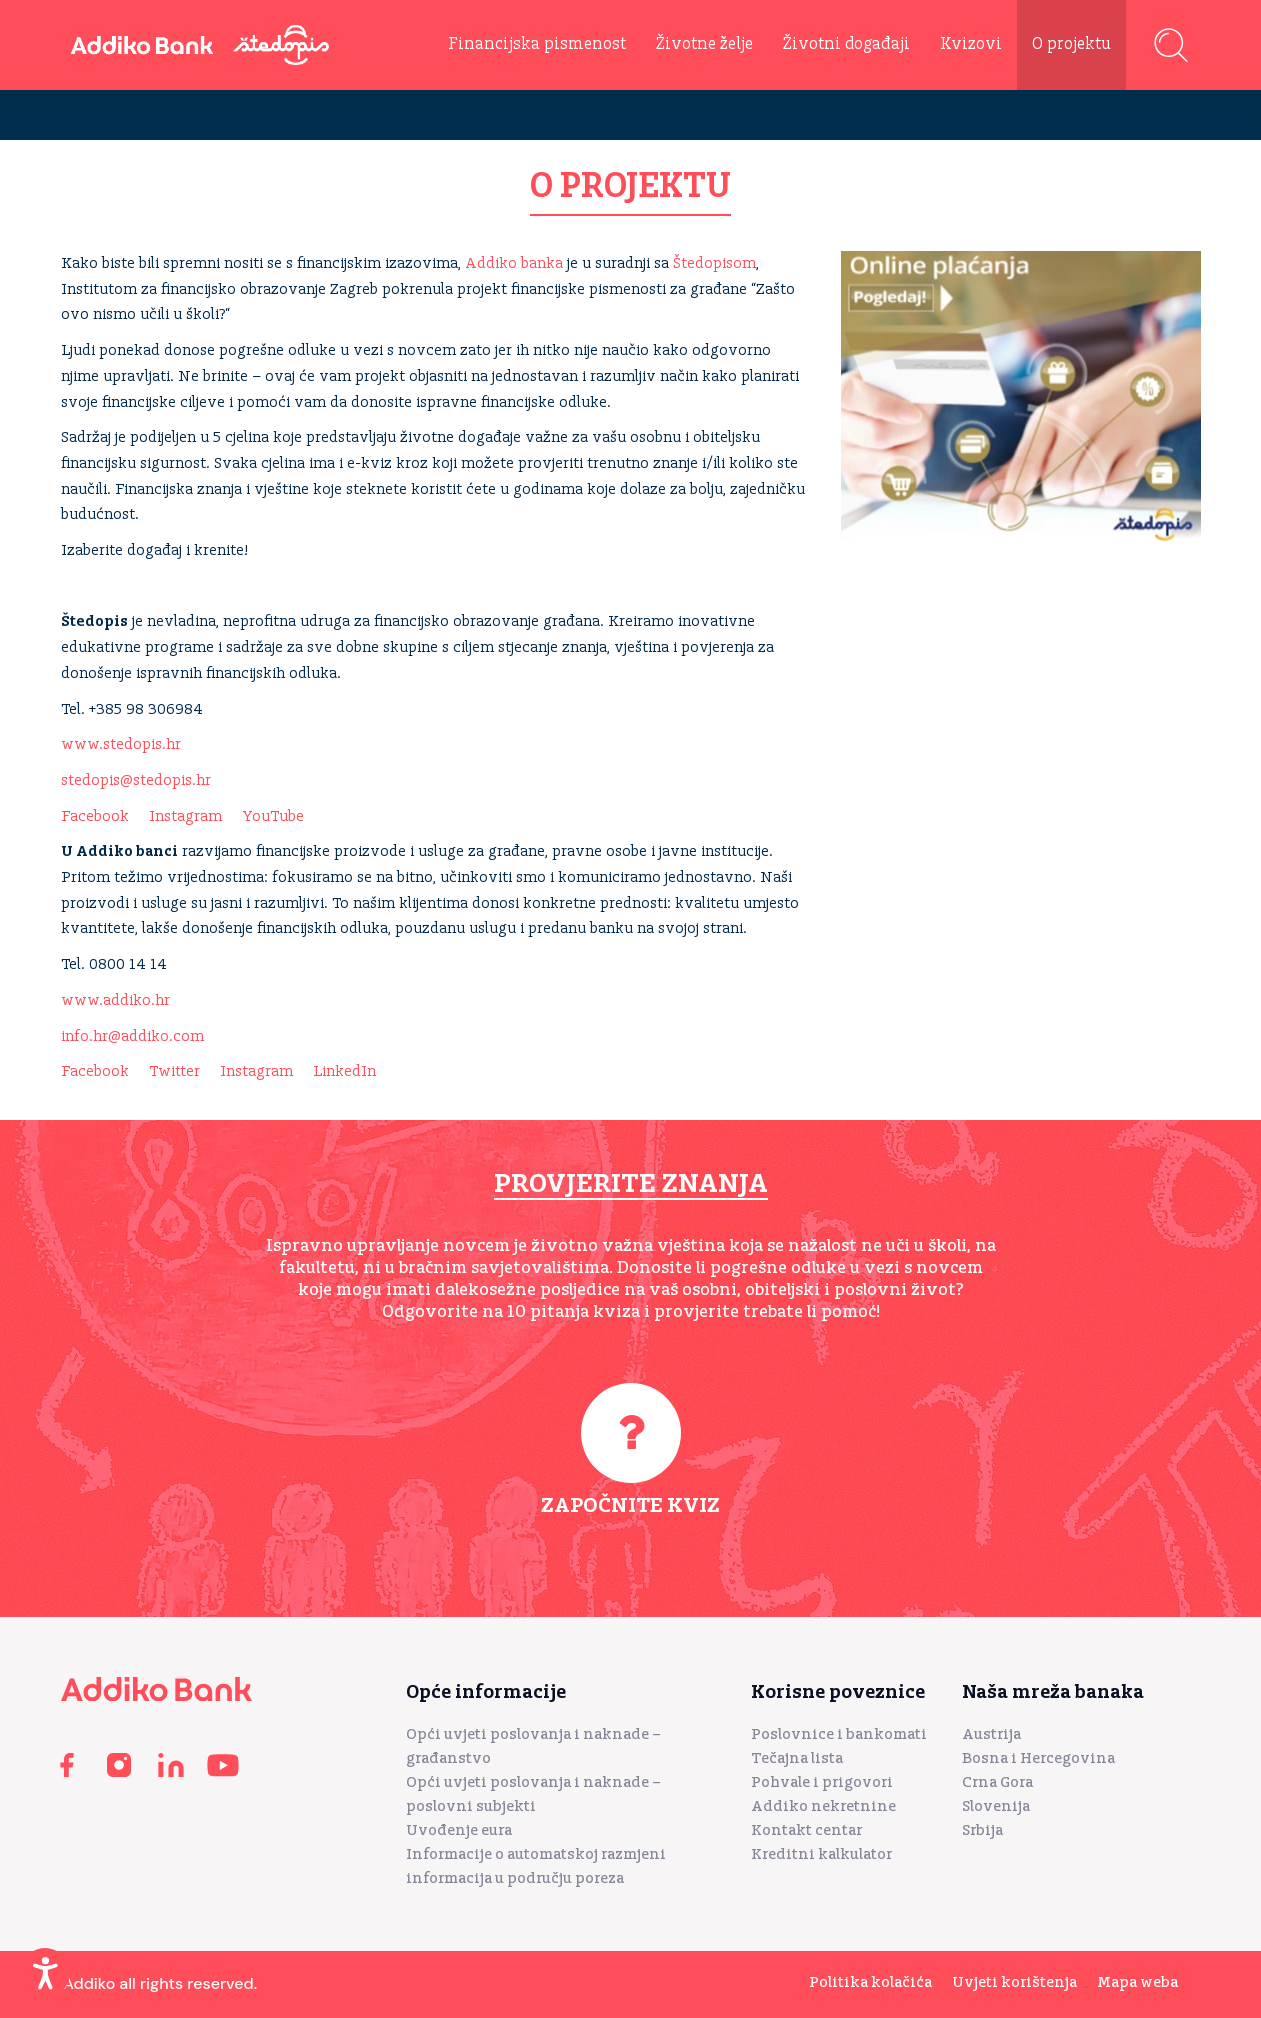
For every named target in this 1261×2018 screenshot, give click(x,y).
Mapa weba (1137, 1982)
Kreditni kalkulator (821, 1854)
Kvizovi (971, 44)
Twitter (174, 1071)
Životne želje (704, 44)
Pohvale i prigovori (822, 1782)
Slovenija (996, 1806)
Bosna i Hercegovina (1038, 1758)
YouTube (273, 816)
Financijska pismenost (537, 44)
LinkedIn (344, 1071)
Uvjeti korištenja (1014, 1982)
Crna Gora (997, 1782)
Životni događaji (846, 44)
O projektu (1071, 44)
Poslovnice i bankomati (839, 1734)
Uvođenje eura (459, 1830)
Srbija (982, 1830)
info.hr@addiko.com (132, 1036)
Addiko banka (514, 263)
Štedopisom (714, 263)
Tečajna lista (797, 1758)
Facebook (95, 816)
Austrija (991, 1734)
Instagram (185, 816)
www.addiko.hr (115, 1000)
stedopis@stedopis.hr (136, 780)
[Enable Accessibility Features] (45, 1973)
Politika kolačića (870, 1982)
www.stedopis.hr (121, 744)
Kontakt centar (806, 1830)
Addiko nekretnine (823, 1806)
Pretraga (1171, 45)
